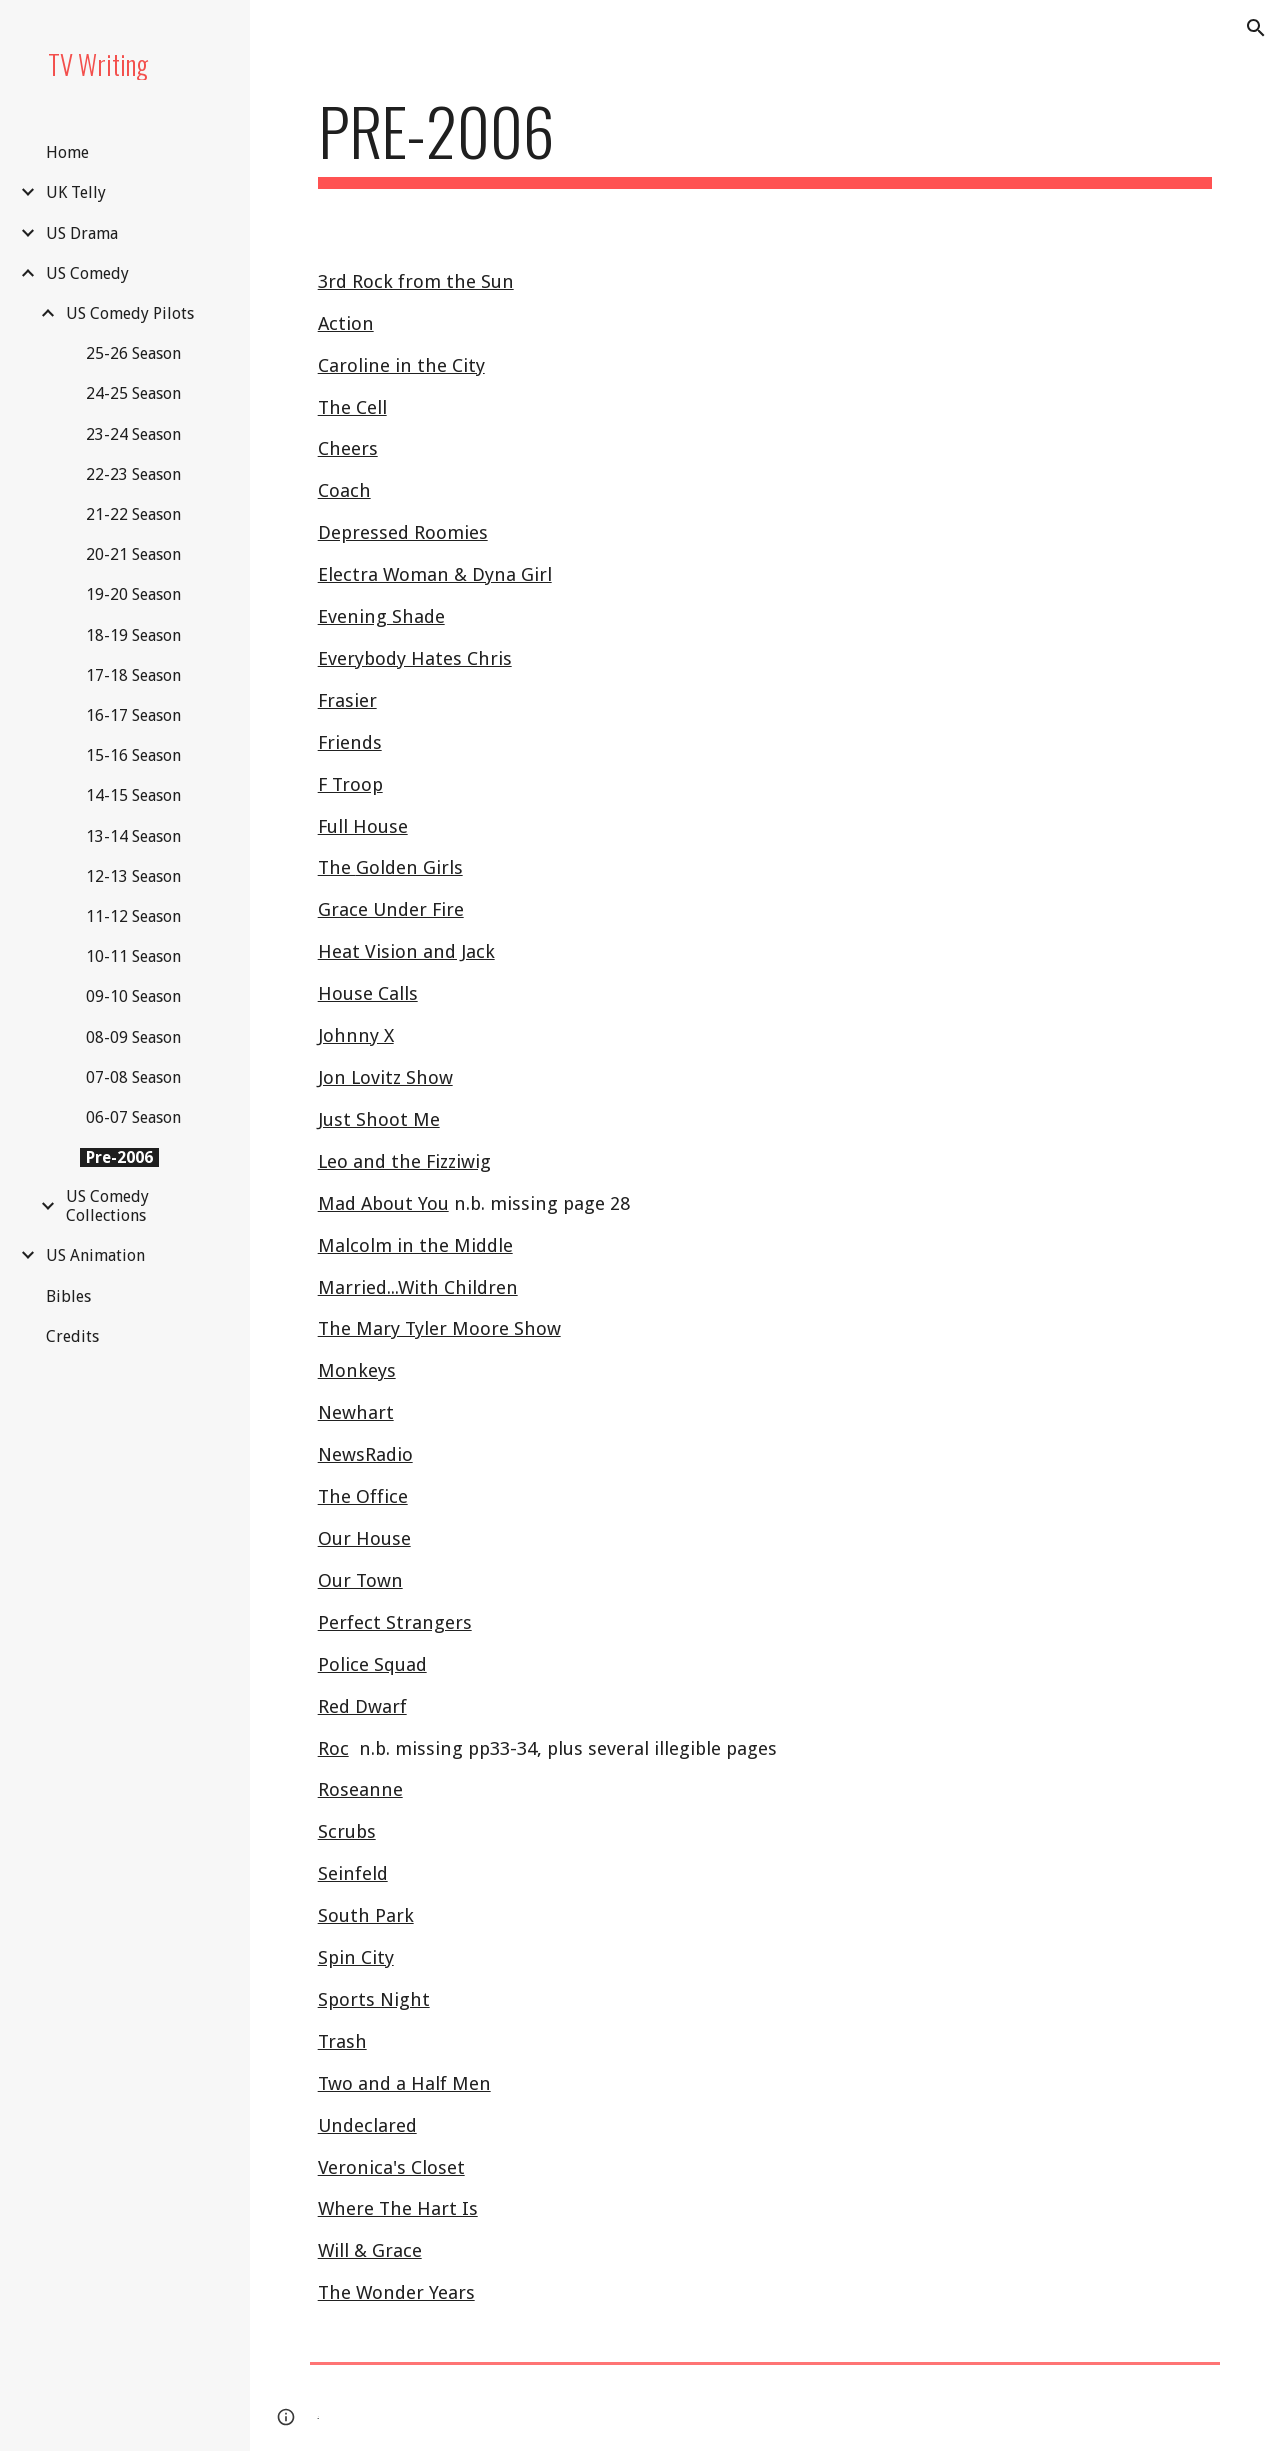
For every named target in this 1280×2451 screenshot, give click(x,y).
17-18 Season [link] (133, 675)
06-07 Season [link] (133, 1117)
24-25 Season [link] (133, 393)
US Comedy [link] (87, 273)
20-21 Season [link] (133, 554)
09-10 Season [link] (133, 996)
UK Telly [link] (76, 192)
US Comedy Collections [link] (107, 1206)
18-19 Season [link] (133, 635)
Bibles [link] (68, 1296)
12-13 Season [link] (133, 876)
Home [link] (67, 152)
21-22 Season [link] (133, 514)
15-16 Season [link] (133, 755)
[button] (1256, 28)
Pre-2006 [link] (119, 1157)
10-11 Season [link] (133, 956)
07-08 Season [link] (133, 1077)
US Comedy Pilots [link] (130, 313)
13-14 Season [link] (133, 836)
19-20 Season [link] (133, 594)
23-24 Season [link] (133, 434)
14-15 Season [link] (133, 795)
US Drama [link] (82, 233)
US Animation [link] (95, 1255)
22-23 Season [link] (133, 474)
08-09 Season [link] (133, 1037)
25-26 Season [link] (133, 353)
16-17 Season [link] (133, 715)
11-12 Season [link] (133, 916)
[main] (765, 140)
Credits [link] (72, 1336)
